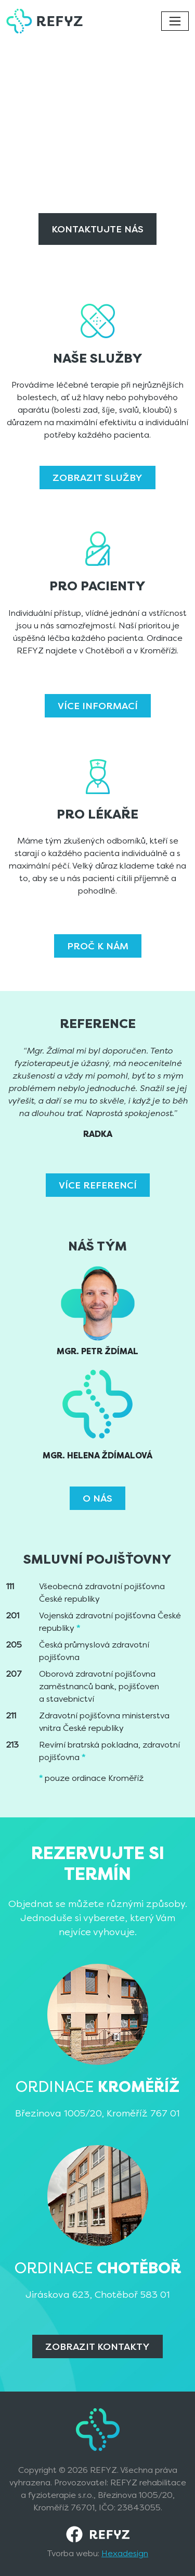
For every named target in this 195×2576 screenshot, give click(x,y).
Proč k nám (97, 945)
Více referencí (98, 1185)
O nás (97, 1498)
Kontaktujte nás (97, 229)
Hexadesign (124, 2553)
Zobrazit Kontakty (97, 2346)
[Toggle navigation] (175, 21)
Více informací (98, 705)
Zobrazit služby (97, 477)
